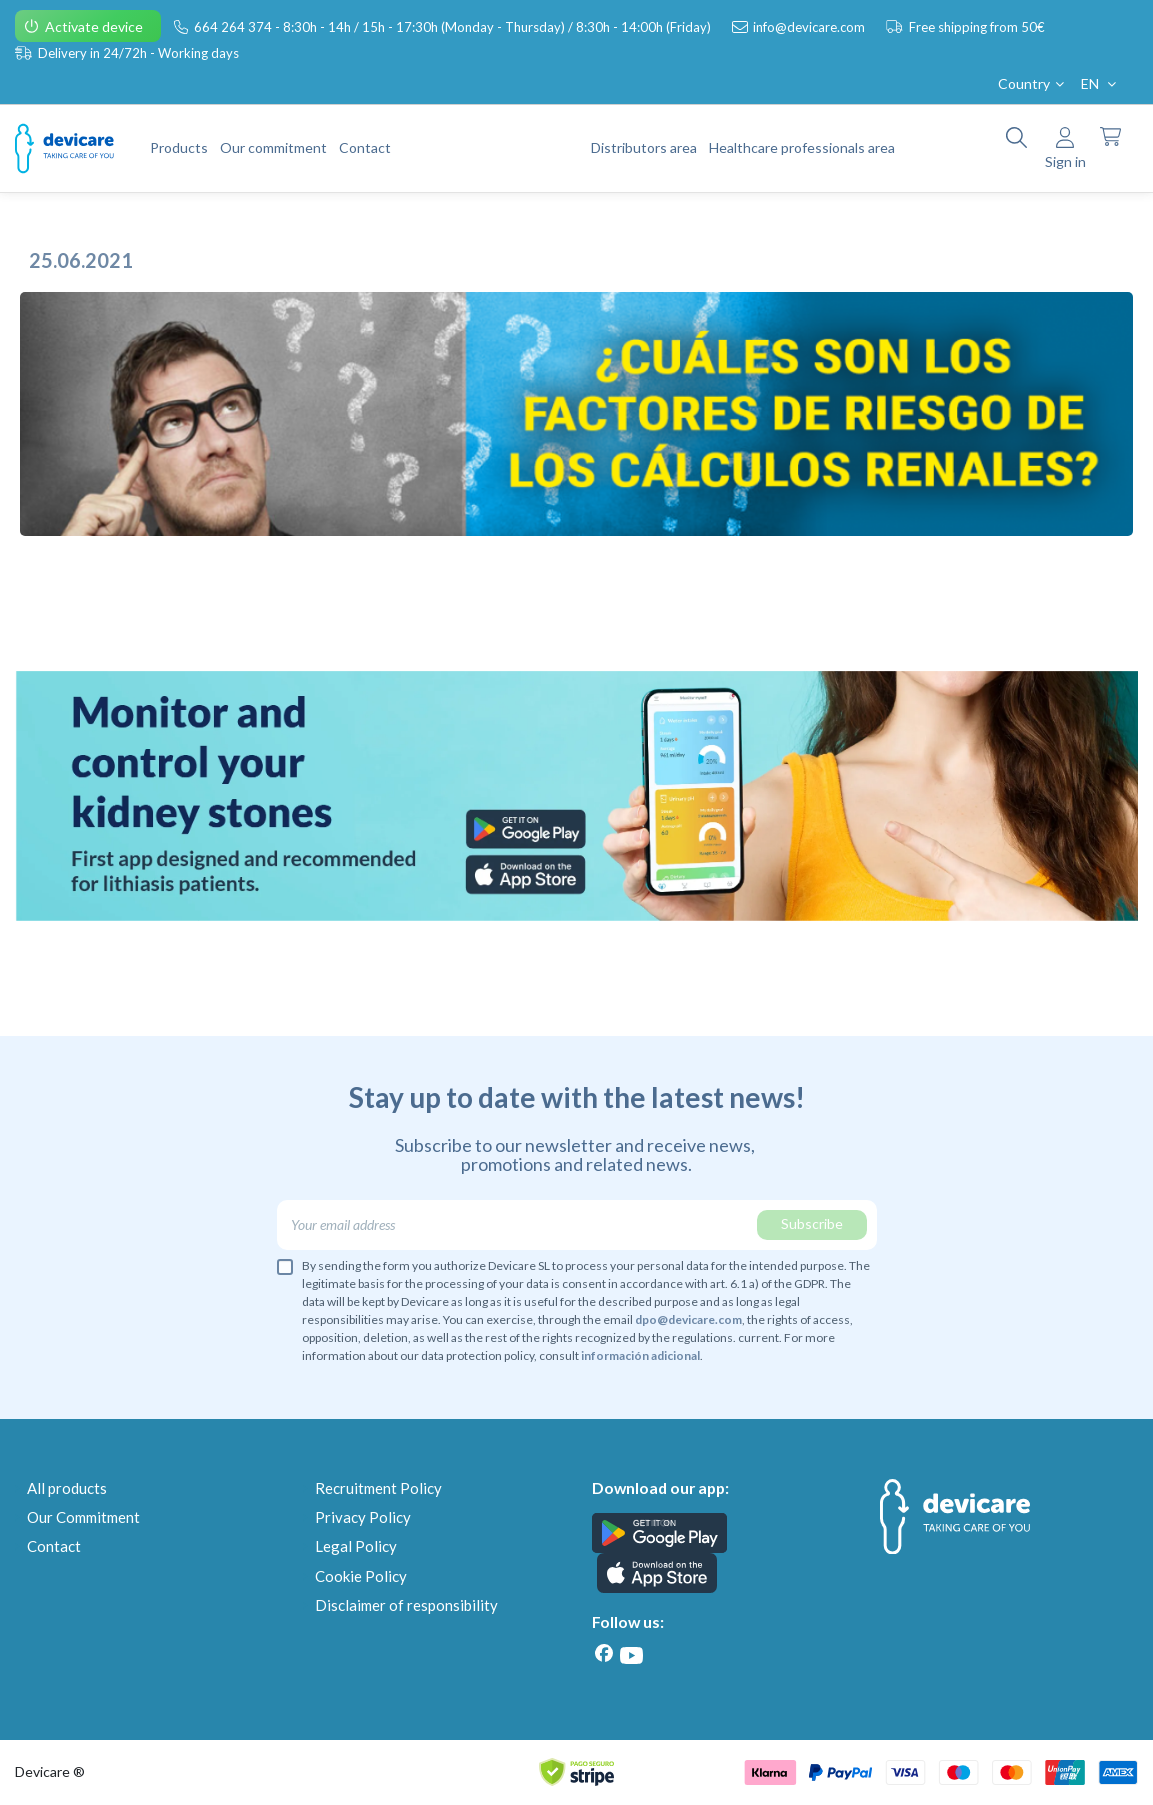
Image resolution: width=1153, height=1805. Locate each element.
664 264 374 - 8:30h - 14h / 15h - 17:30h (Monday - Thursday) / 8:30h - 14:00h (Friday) (454, 27)
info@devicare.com (810, 27)
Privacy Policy (363, 1517)
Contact (54, 1546)
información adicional (640, 1355)
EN (1100, 83)
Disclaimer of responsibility (406, 1605)
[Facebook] (604, 1653)
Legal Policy (356, 1546)
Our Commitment (83, 1517)
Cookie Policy (361, 1576)
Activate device (95, 26)
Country (1033, 83)
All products (67, 1488)
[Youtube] (632, 1655)
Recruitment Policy (378, 1488)
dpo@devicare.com (688, 1319)
